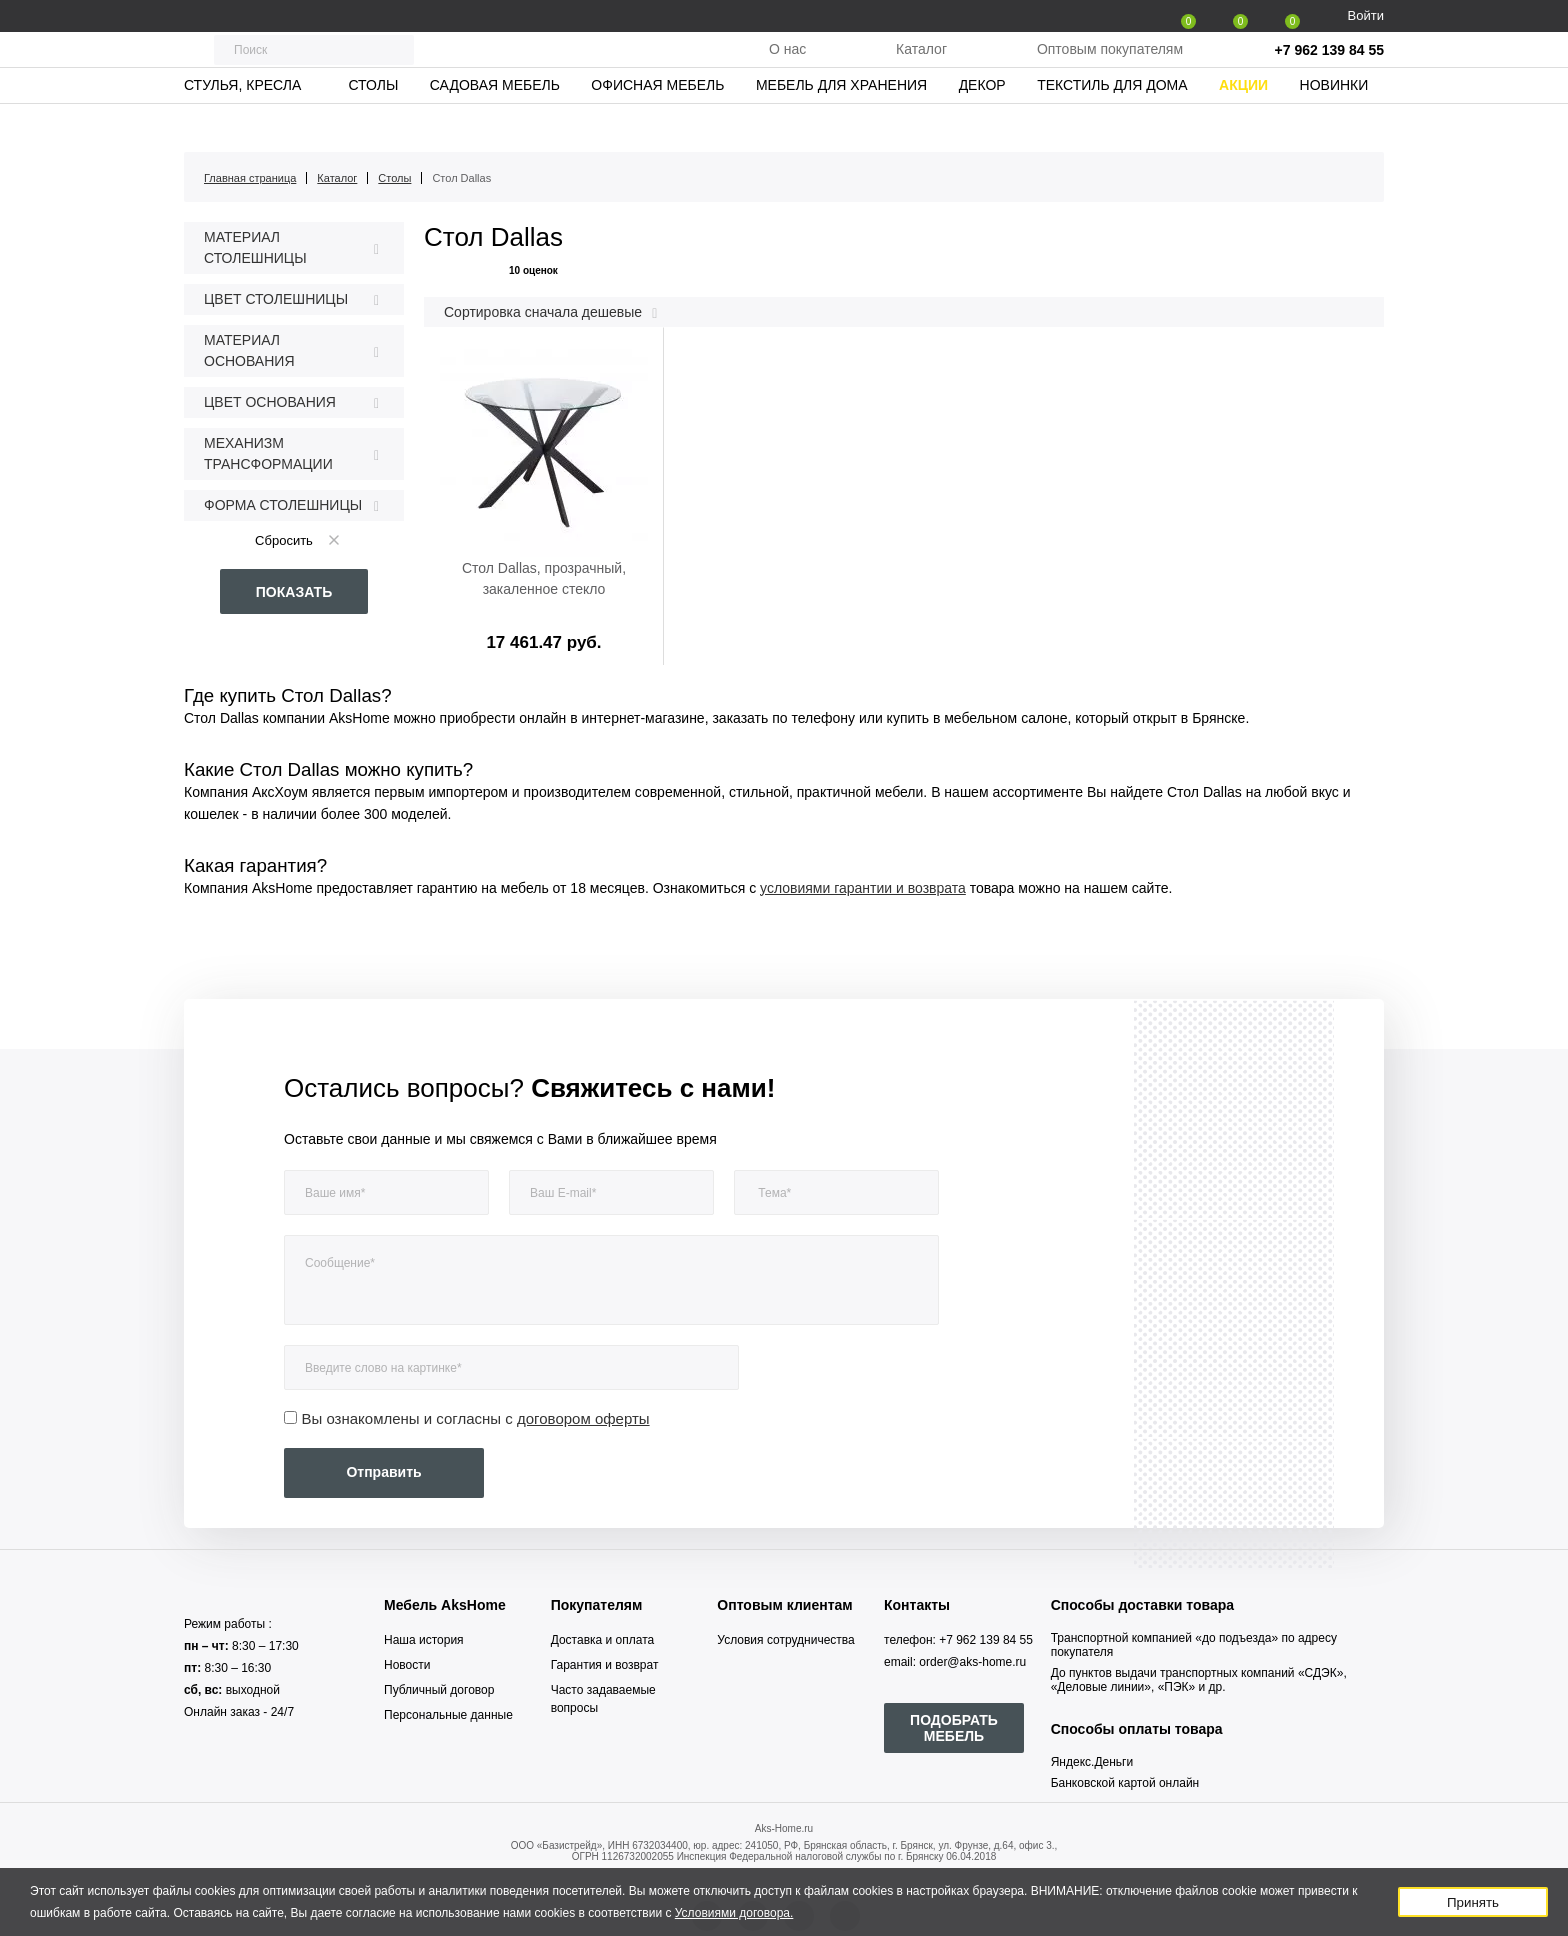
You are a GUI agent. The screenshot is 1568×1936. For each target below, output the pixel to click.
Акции (1243, 125)
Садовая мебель (495, 125)
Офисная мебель (657, 125)
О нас (787, 69)
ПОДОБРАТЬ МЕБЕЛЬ (954, 1728)
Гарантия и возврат (605, 1665)
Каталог (921, 69)
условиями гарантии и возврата (863, 888)
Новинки (1334, 125)
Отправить (383, 1472)
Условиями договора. (734, 1913)
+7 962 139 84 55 (1329, 70)
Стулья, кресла (242, 125)
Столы (373, 125)
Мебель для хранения (841, 125)
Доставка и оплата (603, 1640)
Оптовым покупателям (1110, 69)
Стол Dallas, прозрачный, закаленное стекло (544, 578)
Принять (1473, 1902)
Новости (407, 1665)
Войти (1366, 15)
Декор (982, 125)
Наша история (424, 1640)
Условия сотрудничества (785, 1640)
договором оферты (583, 1418)
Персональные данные (448, 1715)
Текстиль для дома (1112, 125)
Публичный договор (439, 1690)
